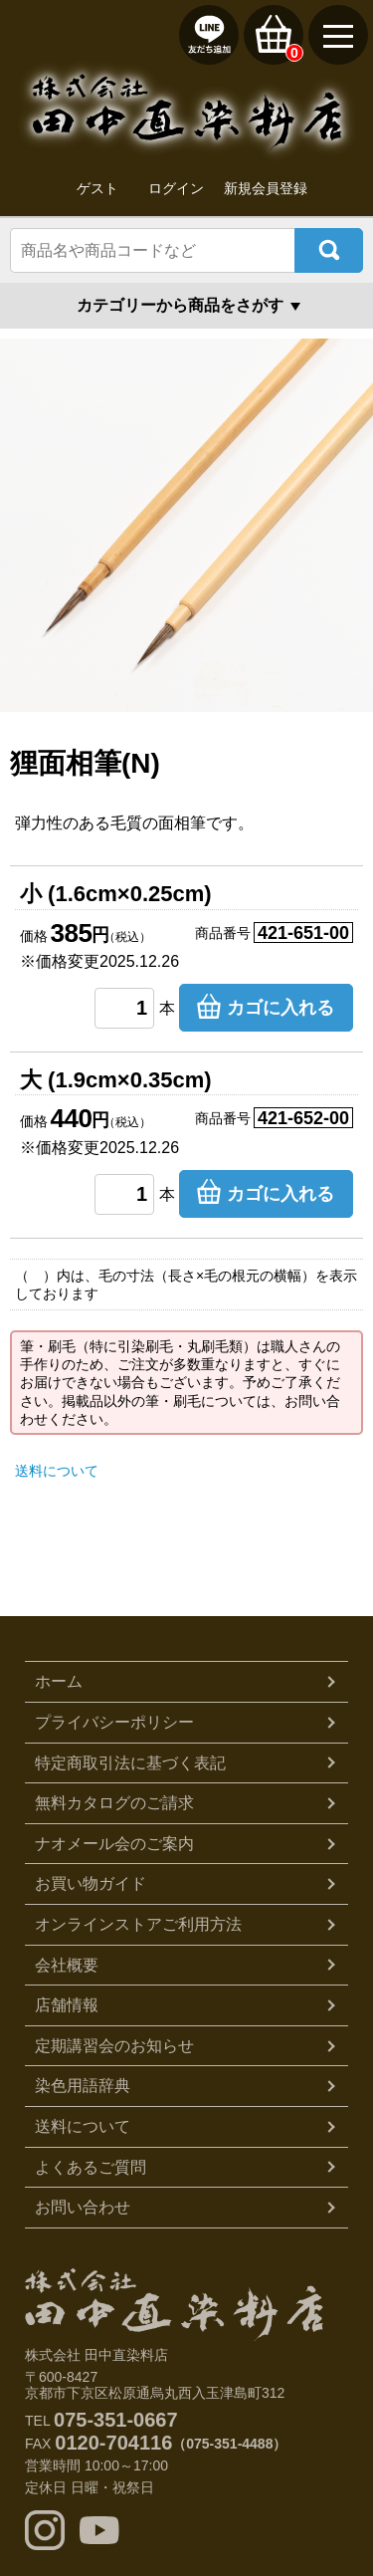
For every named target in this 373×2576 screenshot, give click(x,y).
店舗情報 (66, 2004)
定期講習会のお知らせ (114, 2045)
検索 (328, 250)
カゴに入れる (280, 1008)
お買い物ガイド (90, 1883)
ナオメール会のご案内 (114, 1843)
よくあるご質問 (90, 2167)
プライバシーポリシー (114, 1722)
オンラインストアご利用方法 (138, 1924)
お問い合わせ (82, 2207)
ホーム (59, 1681)
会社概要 (66, 1965)
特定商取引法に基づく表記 (130, 1763)
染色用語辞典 (82, 2085)
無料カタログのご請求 (114, 1802)
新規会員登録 (265, 188)
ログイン (176, 188)
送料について (56, 1471)
